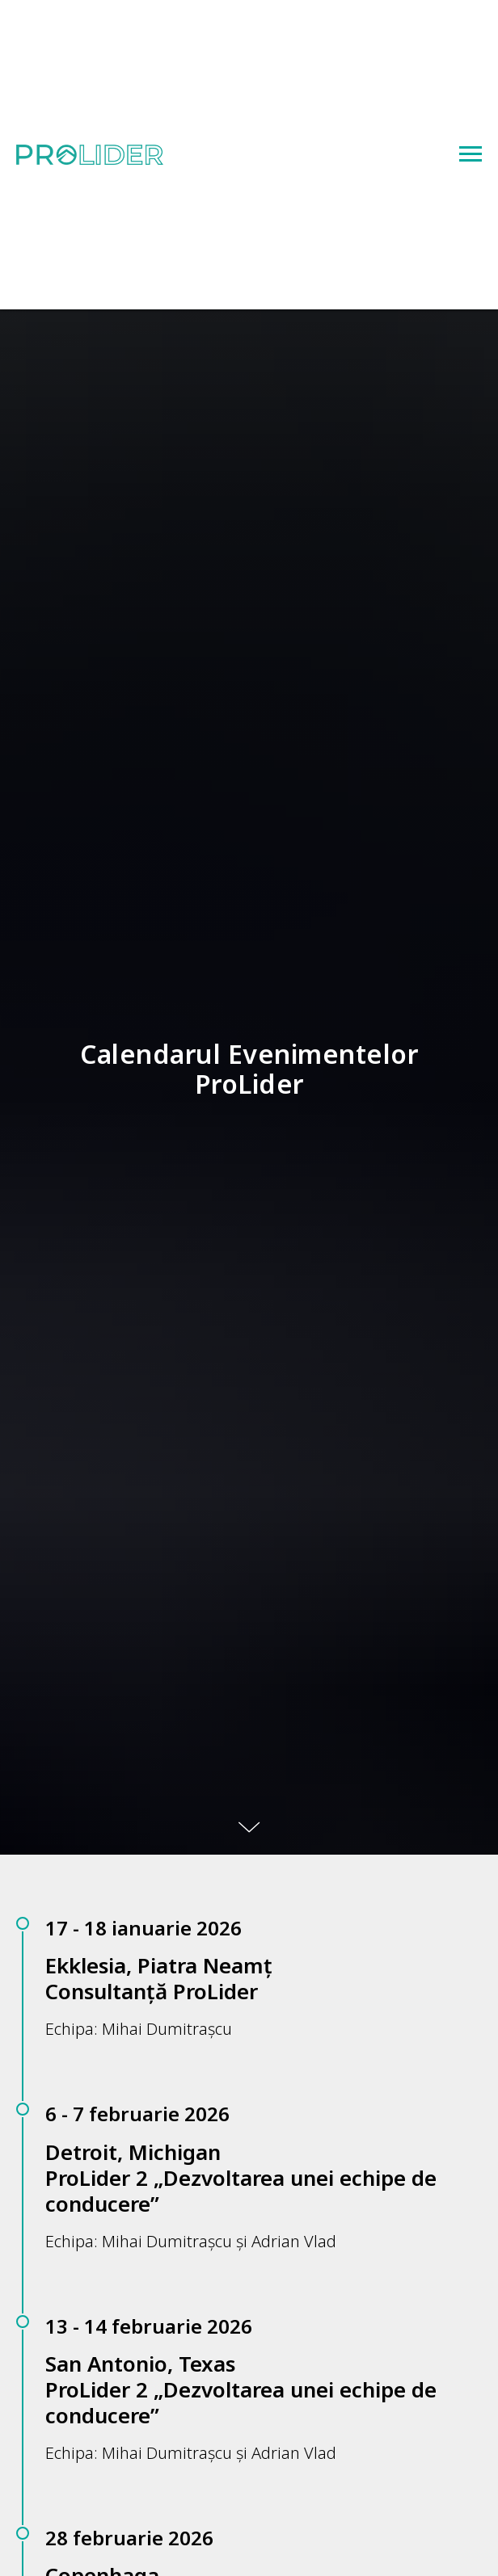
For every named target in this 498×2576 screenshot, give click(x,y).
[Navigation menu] (470, 154)
